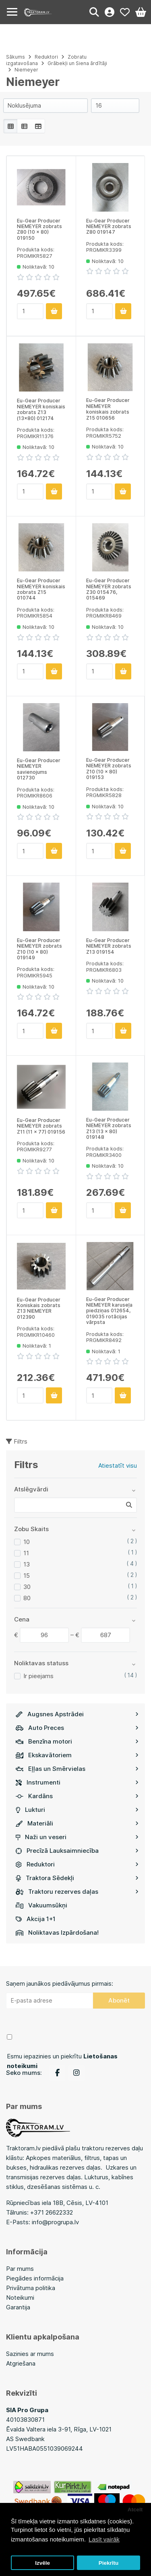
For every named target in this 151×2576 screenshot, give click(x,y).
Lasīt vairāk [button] (104, 2539)
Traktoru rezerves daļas (77, 1891)
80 (27, 1598)
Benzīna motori (77, 1741)
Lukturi (77, 1809)
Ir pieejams (38, 1676)
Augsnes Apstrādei (77, 1714)
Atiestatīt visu (117, 1465)
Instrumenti (77, 1782)
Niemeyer (26, 70)
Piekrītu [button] (109, 2563)
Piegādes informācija (35, 2278)
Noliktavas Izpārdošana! (57, 1932)
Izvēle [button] (42, 2563)
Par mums (20, 2268)
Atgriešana (20, 2363)
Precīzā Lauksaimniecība (77, 1850)
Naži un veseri (77, 1837)
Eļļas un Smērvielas (77, 1768)
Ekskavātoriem (77, 1755)
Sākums (15, 57)
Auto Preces (77, 1728)
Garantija (18, 2307)
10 (26, 1542)
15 (26, 1575)
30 (27, 1587)
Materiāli (77, 1823)
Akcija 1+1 (36, 1919)
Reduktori (77, 1864)
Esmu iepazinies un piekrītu (62, 2061)
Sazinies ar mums (30, 2354)
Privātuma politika (30, 2288)
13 (26, 1564)
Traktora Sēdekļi (77, 1878)
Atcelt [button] (135, 2510)
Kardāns (77, 1796)
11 (26, 1553)
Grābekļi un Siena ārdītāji (77, 63)
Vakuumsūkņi (41, 1905)
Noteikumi (20, 2297)
